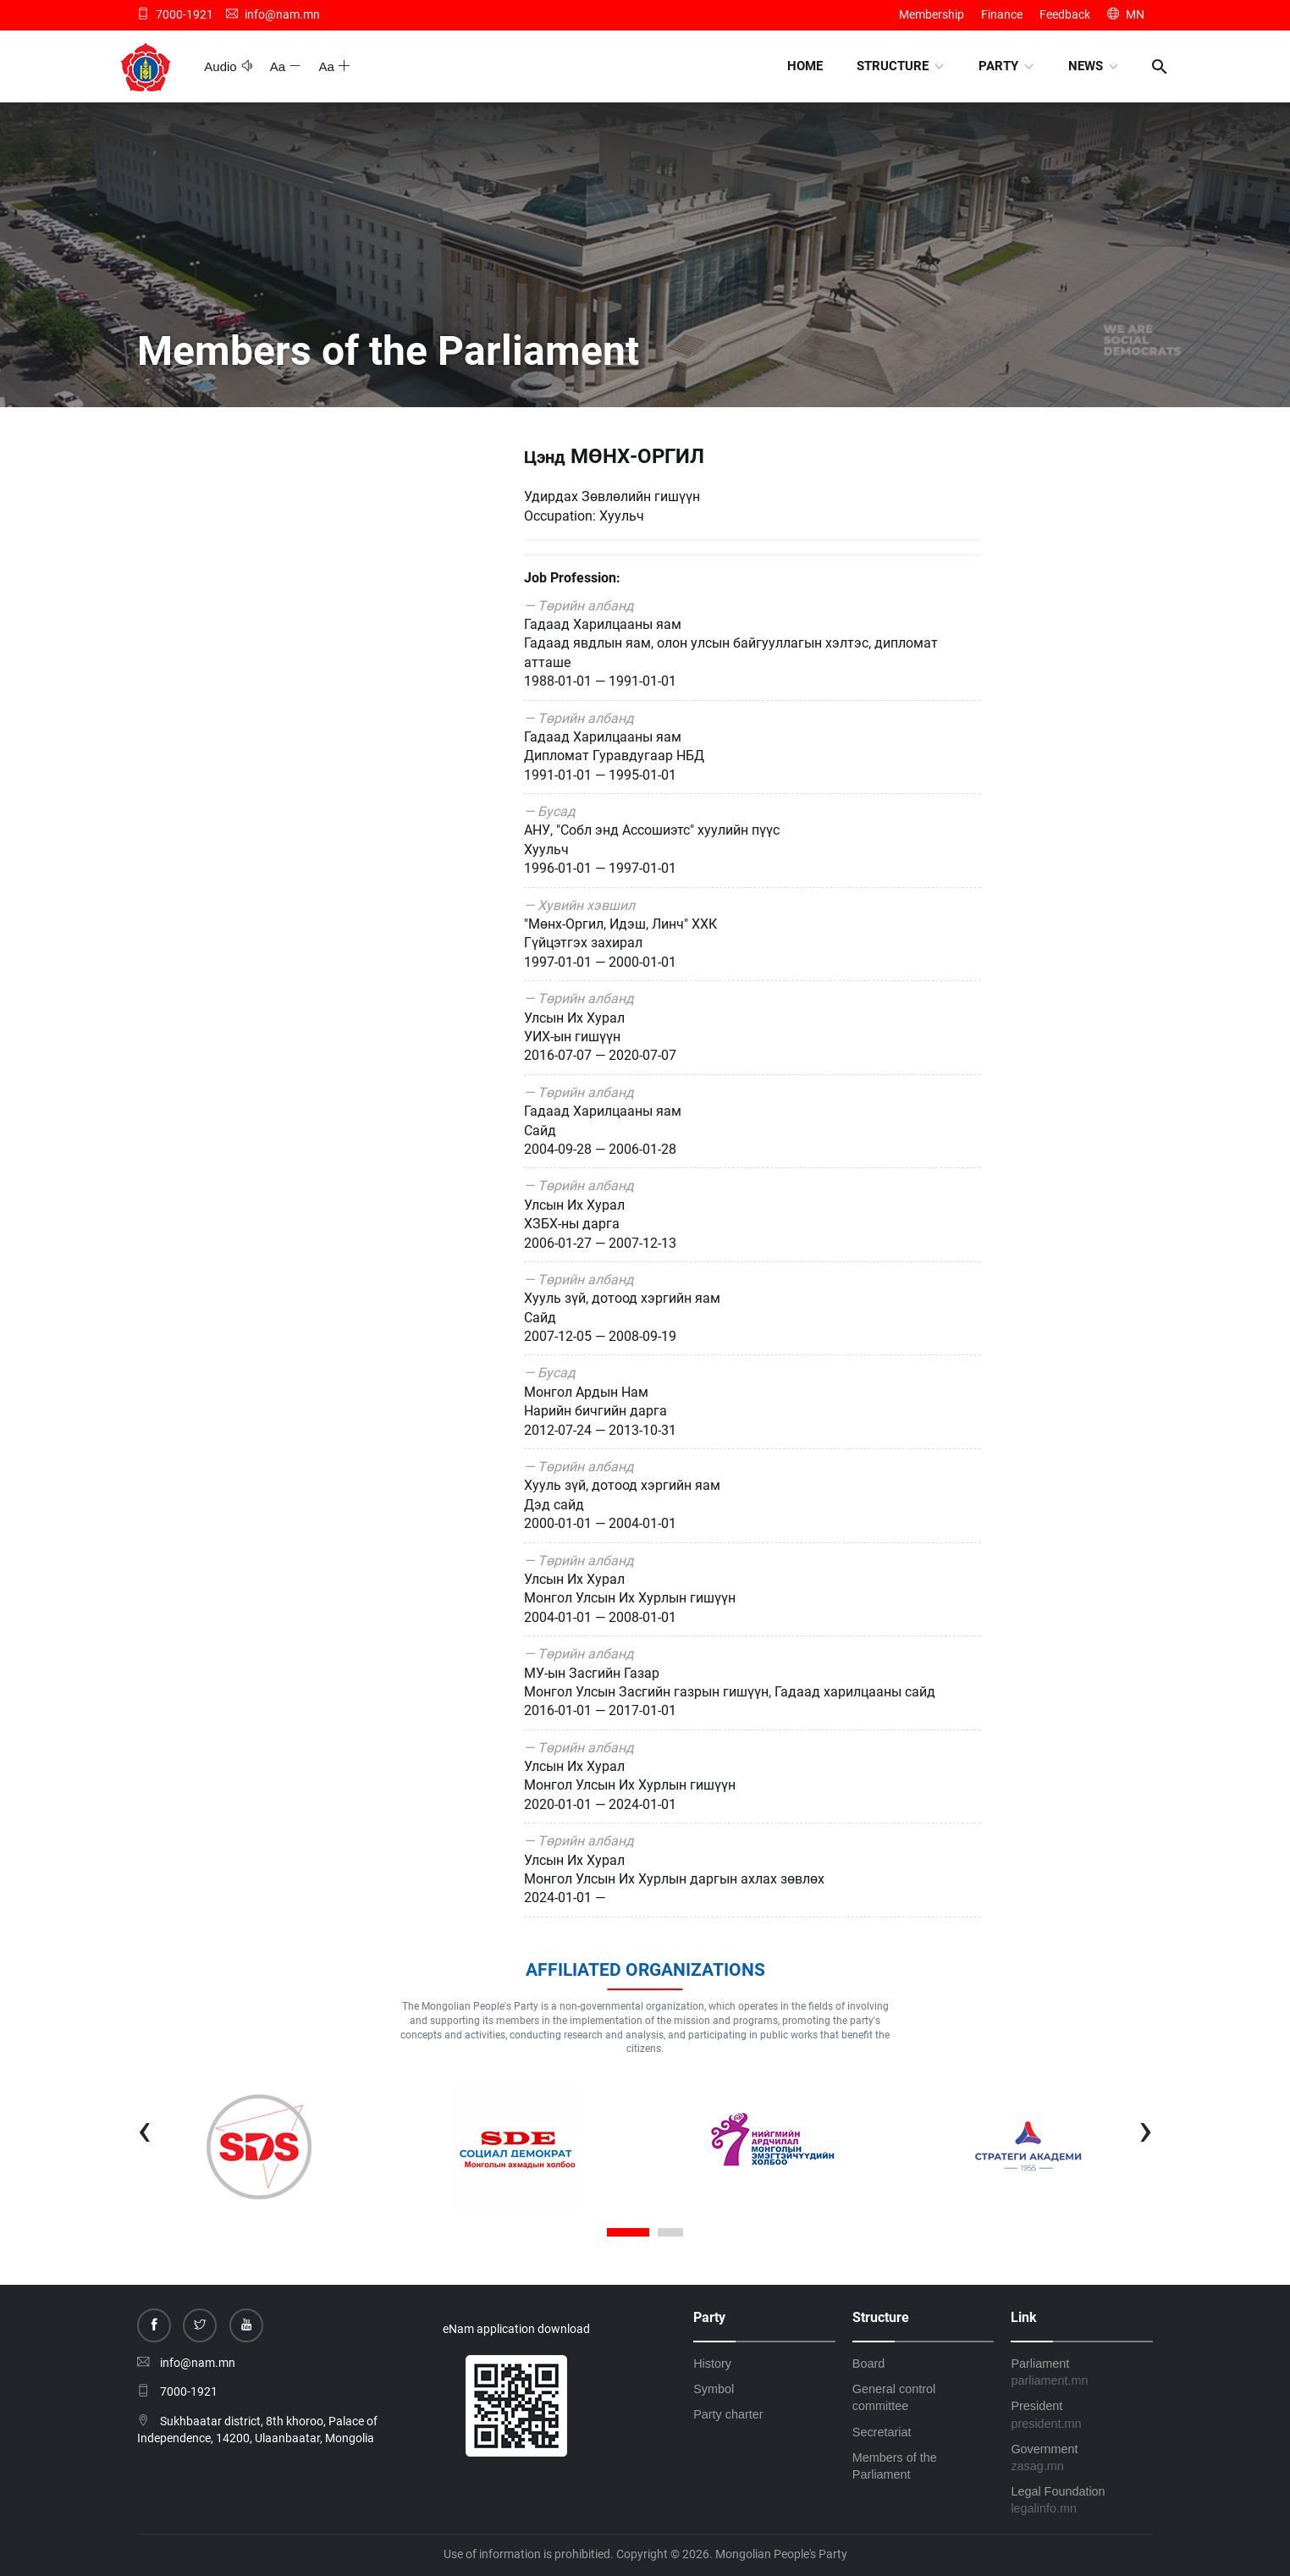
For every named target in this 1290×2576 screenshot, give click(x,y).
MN (1125, 14)
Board (868, 2363)
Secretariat (882, 2432)
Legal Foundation (1082, 2501)
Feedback (1064, 14)
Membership (931, 14)
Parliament (1082, 2373)
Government (1082, 2458)
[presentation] (144, 2129)
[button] (628, 2233)
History (712, 2363)
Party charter (728, 2414)
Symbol (713, 2389)
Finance (1002, 14)
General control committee (893, 2397)
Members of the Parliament (894, 2466)
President (1082, 2415)
